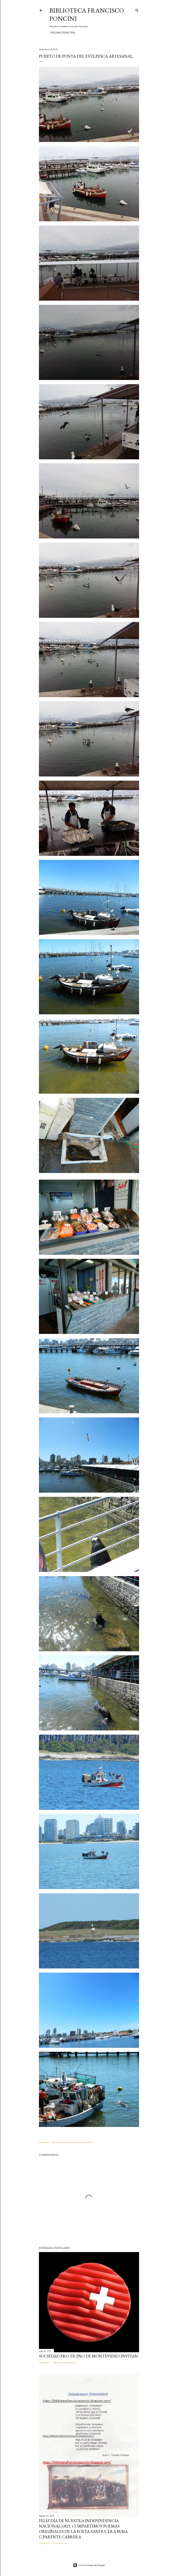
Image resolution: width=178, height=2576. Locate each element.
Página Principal (63, 32)
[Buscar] (137, 9)
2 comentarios (59, 2543)
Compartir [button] (44, 2142)
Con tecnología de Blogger (89, 2565)
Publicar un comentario (64, 2362)
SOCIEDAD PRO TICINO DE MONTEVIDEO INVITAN (88, 2356)
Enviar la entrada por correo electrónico (72, 2142)
